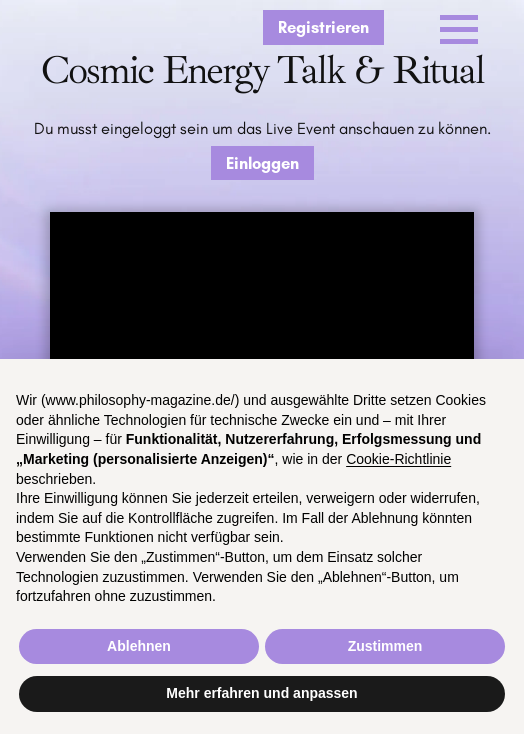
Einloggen (262, 163)
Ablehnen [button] (139, 646)
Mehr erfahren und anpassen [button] (261, 693)
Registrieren (323, 27)
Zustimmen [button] (385, 646)
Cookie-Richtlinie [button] (398, 459)
